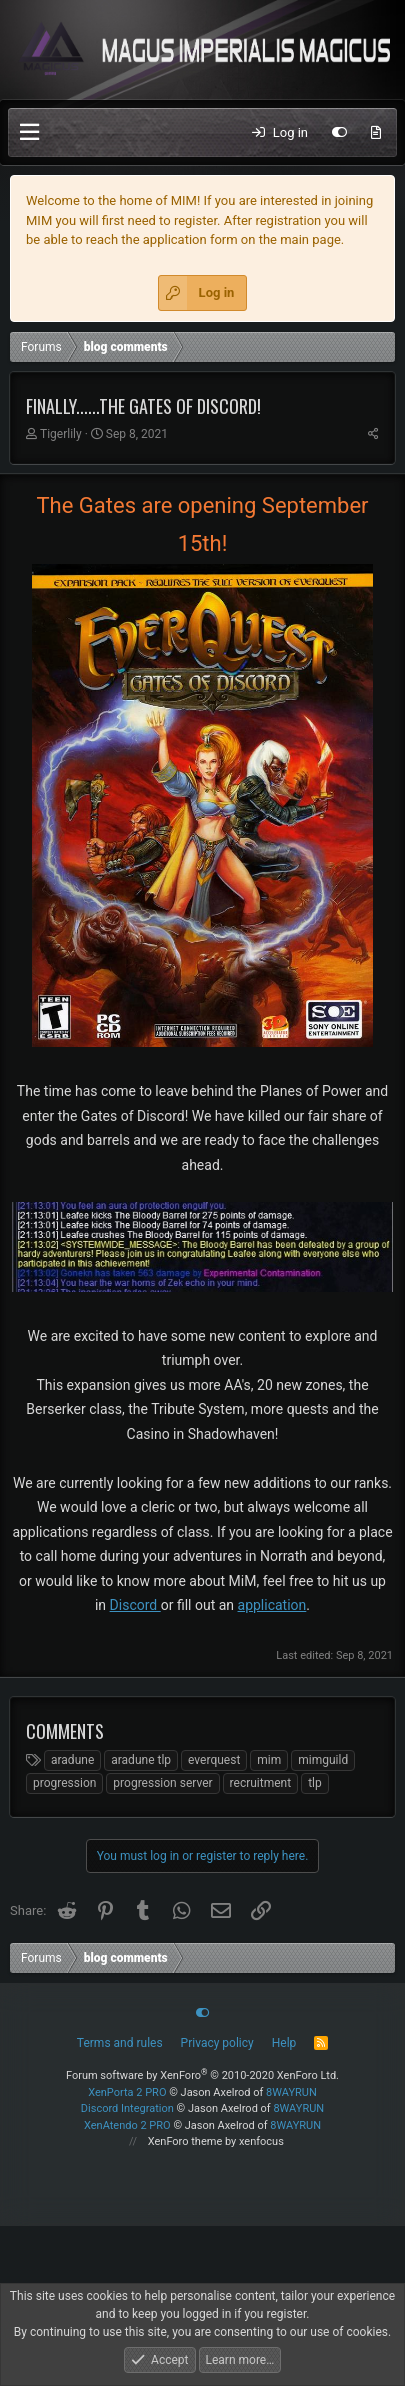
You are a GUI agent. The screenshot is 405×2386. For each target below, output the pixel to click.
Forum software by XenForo (202, 2075)
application (272, 1605)
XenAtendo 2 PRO (127, 2125)
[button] (29, 132)
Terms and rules (120, 2043)
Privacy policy (217, 2043)
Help (284, 2043)
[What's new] (376, 133)
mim (269, 1760)
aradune (72, 1760)
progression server (162, 1783)
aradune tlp (141, 1760)
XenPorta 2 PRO (127, 2092)
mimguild (323, 1760)
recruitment (261, 1783)
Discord (135, 1605)
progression (64, 1783)
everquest (214, 1760)
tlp (315, 1783)
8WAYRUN (291, 2092)
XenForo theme (185, 2141)
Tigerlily (61, 434)
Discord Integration (127, 2108)
